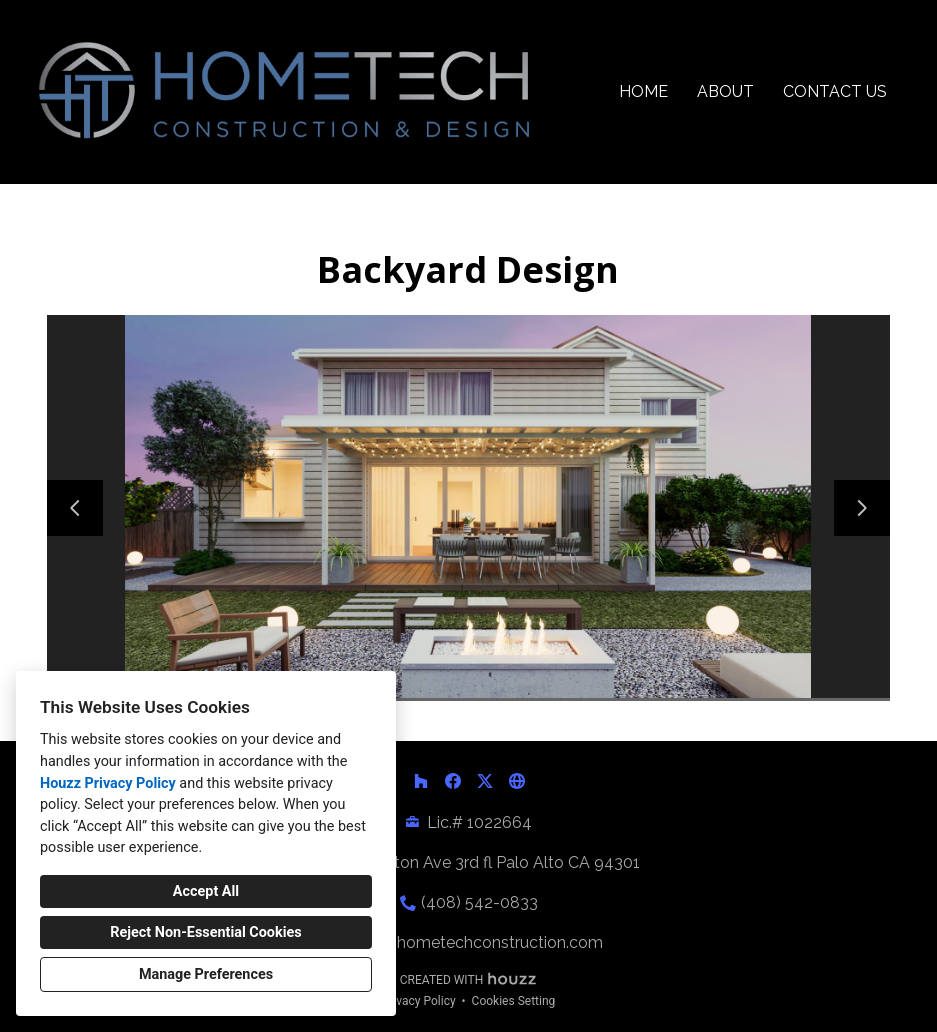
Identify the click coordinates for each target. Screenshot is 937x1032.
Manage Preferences (206, 974)
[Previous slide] (75, 508)
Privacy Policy (419, 1001)
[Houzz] (421, 781)
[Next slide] (862, 508)
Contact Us (835, 91)
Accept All (206, 891)
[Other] (517, 781)
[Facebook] (453, 781)
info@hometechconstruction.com (479, 942)
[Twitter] (485, 781)
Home (643, 91)
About (725, 91)
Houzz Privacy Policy (108, 783)
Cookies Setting (514, 1001)
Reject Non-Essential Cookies (205, 932)
